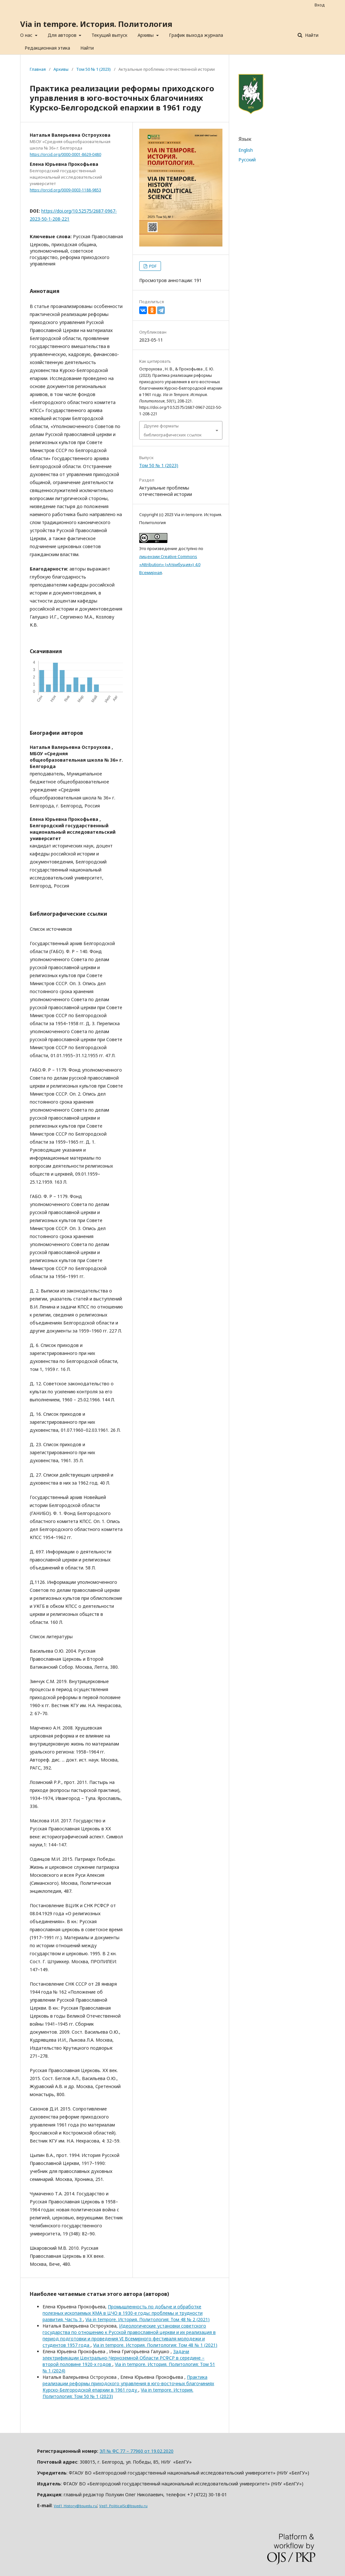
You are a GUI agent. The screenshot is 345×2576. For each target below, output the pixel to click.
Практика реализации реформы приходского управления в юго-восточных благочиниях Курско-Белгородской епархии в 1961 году (128, 2383)
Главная (38, 69)
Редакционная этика (47, 48)
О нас (27, 35)
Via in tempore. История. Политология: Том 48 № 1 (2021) (155, 2345)
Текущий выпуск (109, 35)
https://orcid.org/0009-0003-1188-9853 (65, 190)
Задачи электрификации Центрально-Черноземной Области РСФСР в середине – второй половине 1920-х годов (124, 2357)
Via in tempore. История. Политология (96, 24)
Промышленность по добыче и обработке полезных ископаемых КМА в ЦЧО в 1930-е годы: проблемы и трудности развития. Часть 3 (123, 2313)
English (245, 150)
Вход (320, 5)
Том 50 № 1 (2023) (93, 69)
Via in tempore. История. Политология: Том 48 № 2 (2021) (147, 2319)
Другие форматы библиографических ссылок (173, 430)
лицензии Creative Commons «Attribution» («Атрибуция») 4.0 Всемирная (169, 564)
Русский (247, 160)
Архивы (146, 35)
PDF (152, 266)
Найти (87, 48)
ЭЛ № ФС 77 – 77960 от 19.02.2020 (136, 2451)
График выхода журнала (196, 35)
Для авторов (63, 35)
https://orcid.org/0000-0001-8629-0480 (65, 154)
